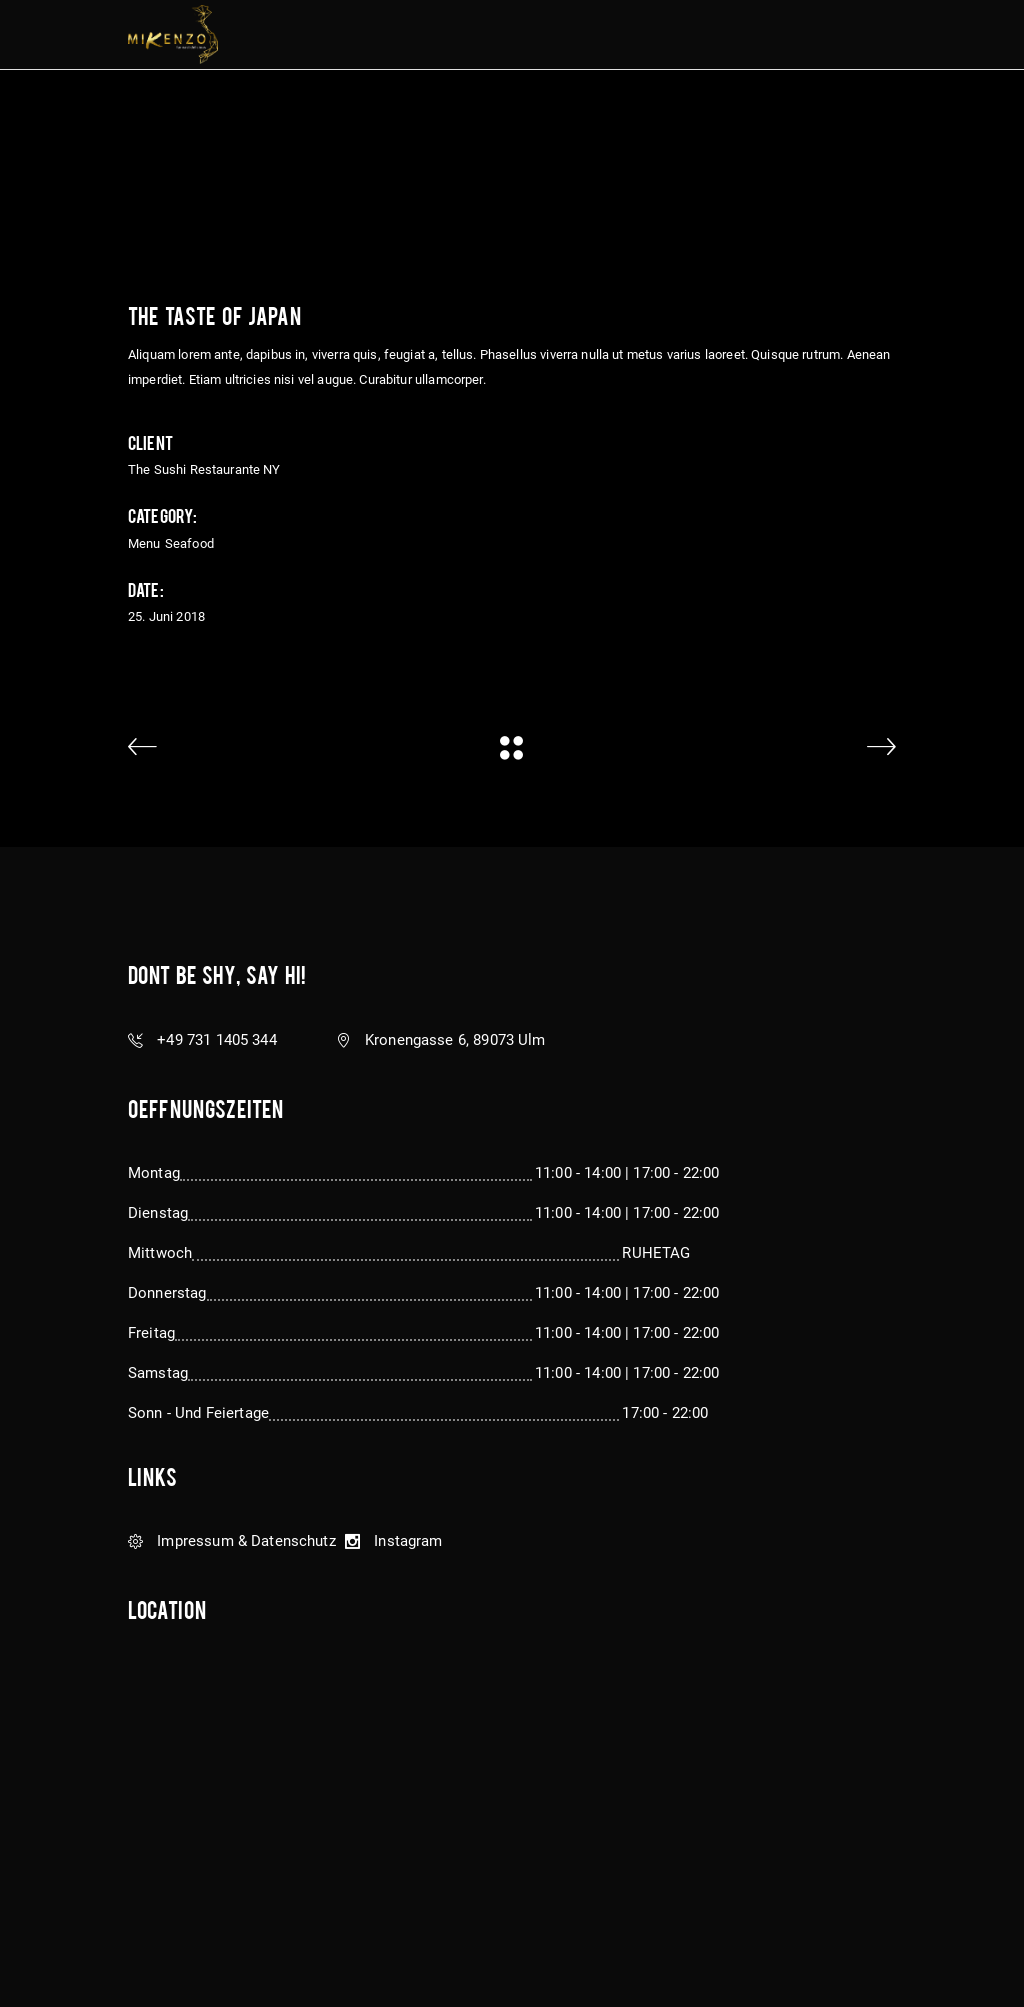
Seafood (189, 543)
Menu (144, 543)
